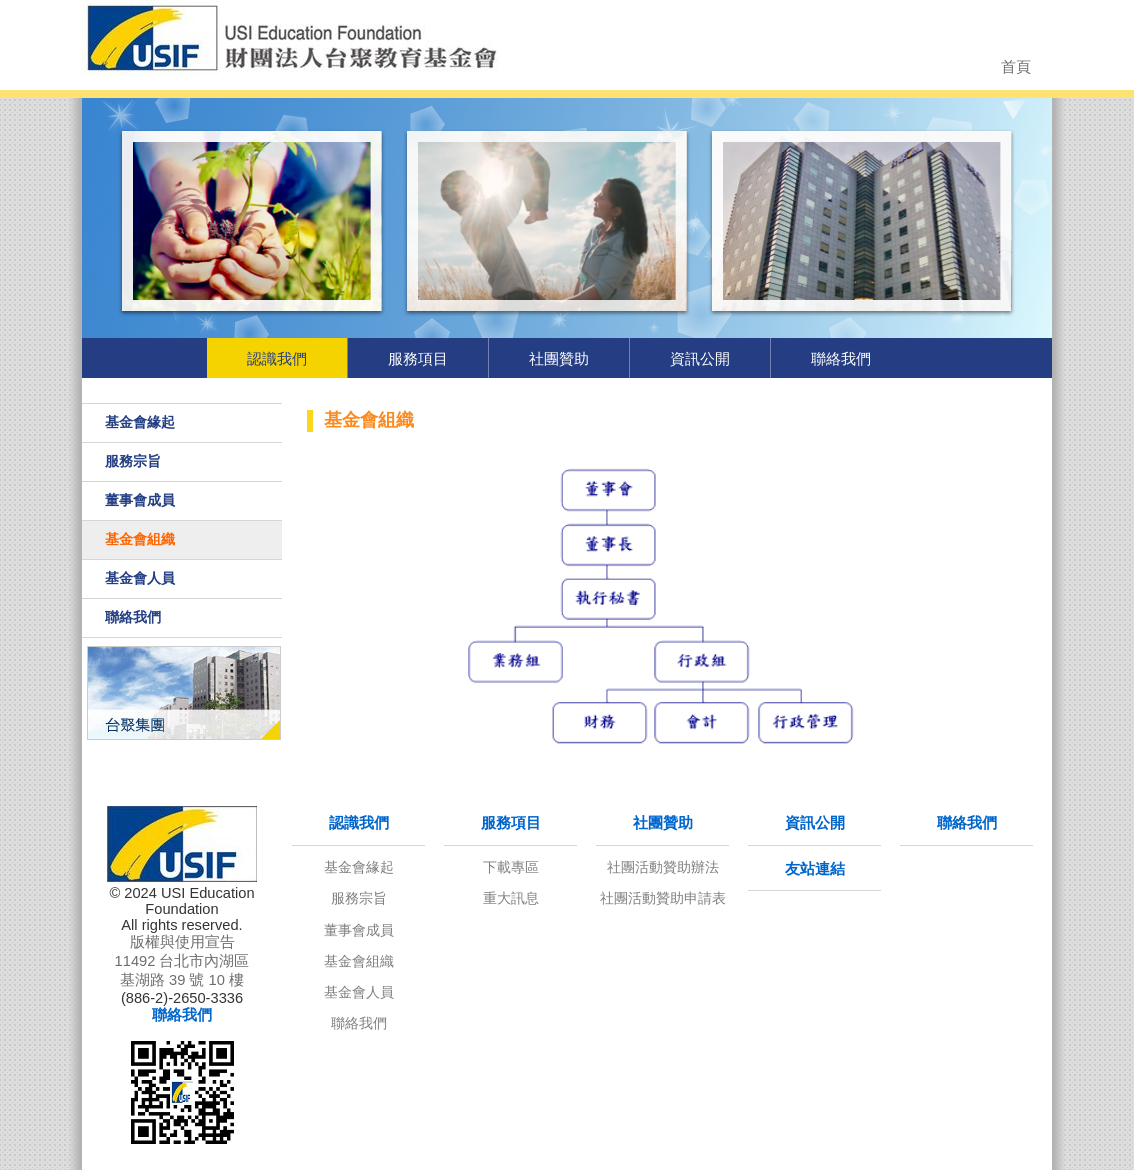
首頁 (1016, 67)
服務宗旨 (133, 461)
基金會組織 (140, 539)
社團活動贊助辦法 (663, 867)
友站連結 (815, 868)
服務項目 (418, 358)
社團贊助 (559, 358)
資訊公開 (700, 358)
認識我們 (277, 358)
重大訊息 (511, 898)
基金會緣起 (140, 422)
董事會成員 (140, 500)
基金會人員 (140, 578)
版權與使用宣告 (182, 942)
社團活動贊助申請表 (663, 898)
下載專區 (511, 867)
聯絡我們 (841, 358)
